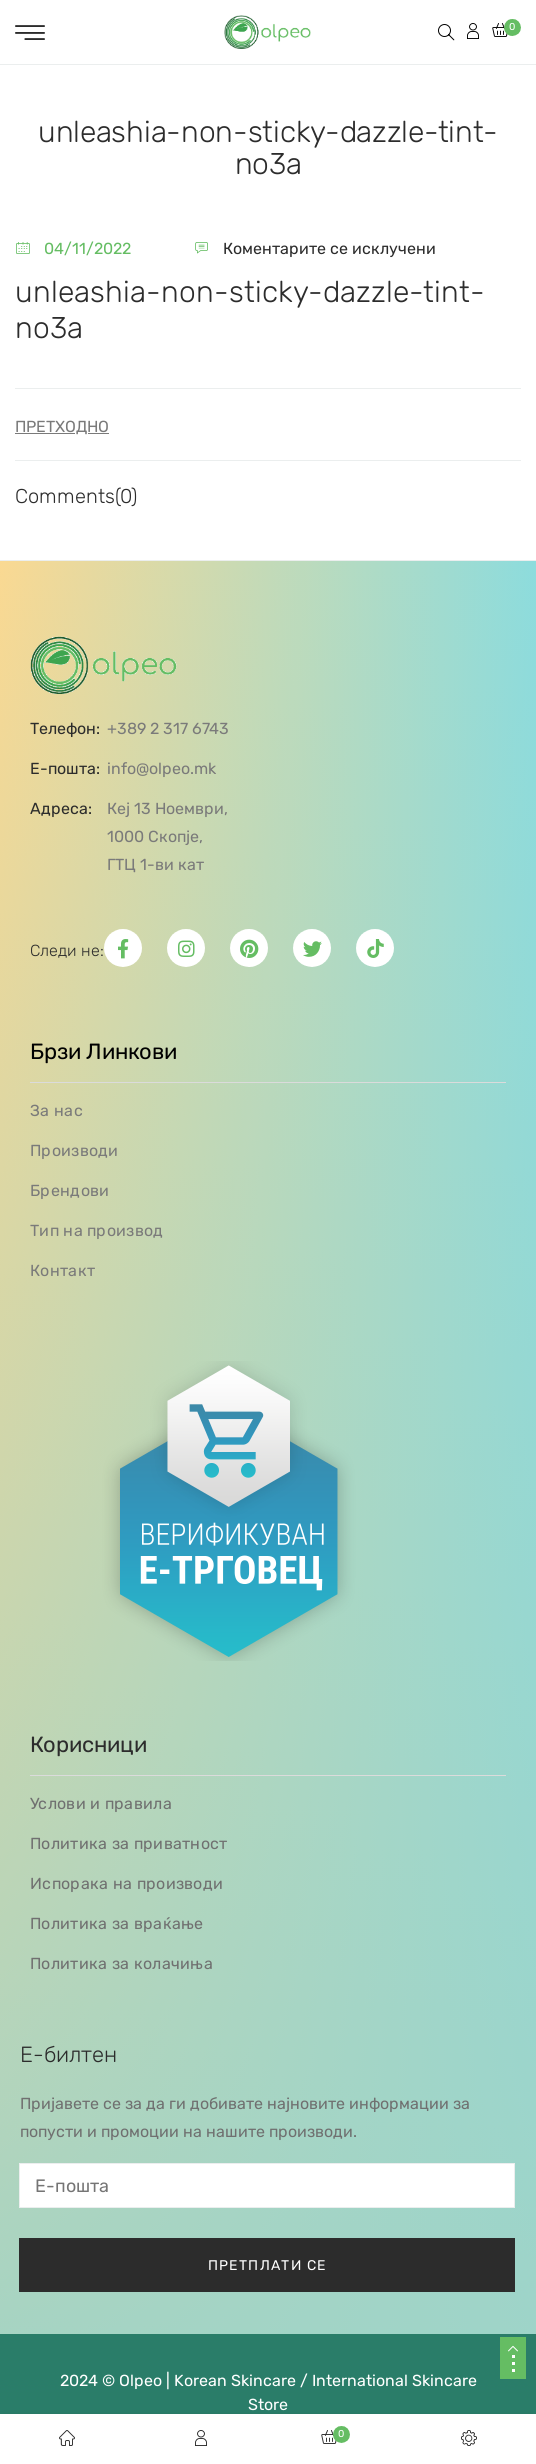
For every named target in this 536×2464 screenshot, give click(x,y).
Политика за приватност (129, 1843)
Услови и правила (101, 1803)
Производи (74, 1150)
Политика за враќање (117, 1923)
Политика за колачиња (121, 1963)
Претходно (62, 426)
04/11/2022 (87, 248)
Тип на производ (97, 1230)
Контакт (62, 1270)
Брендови (69, 1190)
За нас (56, 1110)
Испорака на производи (126, 1883)
